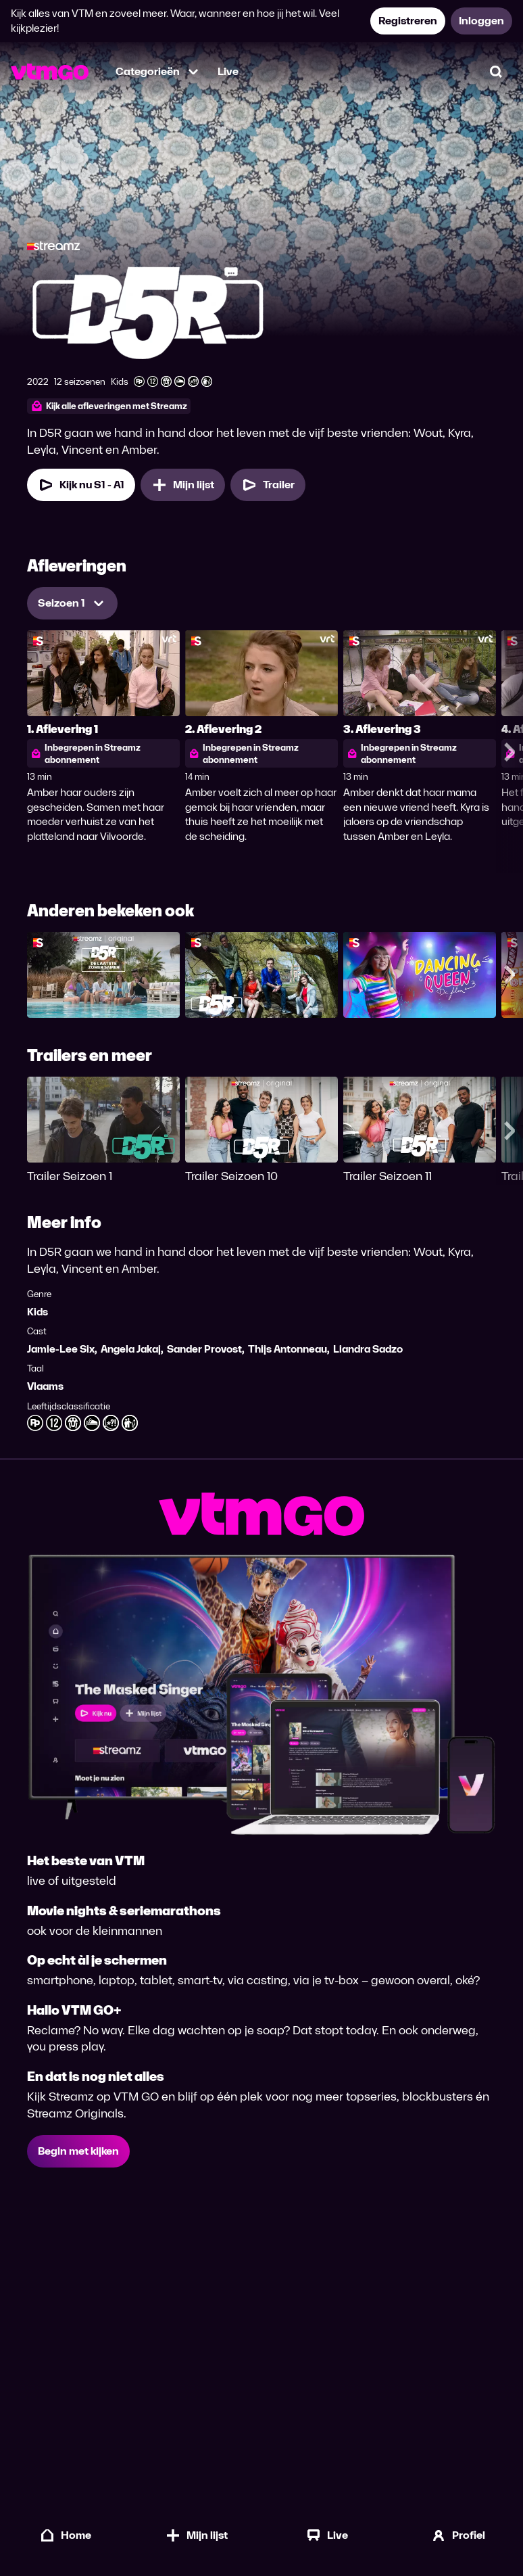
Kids (37, 1311)
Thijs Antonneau (287, 1348)
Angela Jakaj (131, 1348)
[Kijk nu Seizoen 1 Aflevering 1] (81, 485)
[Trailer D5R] (267, 485)
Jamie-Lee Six (61, 1348)
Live (228, 71)
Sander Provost (204, 1348)
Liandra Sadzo (368, 1348)
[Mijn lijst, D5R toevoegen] (183, 485)
